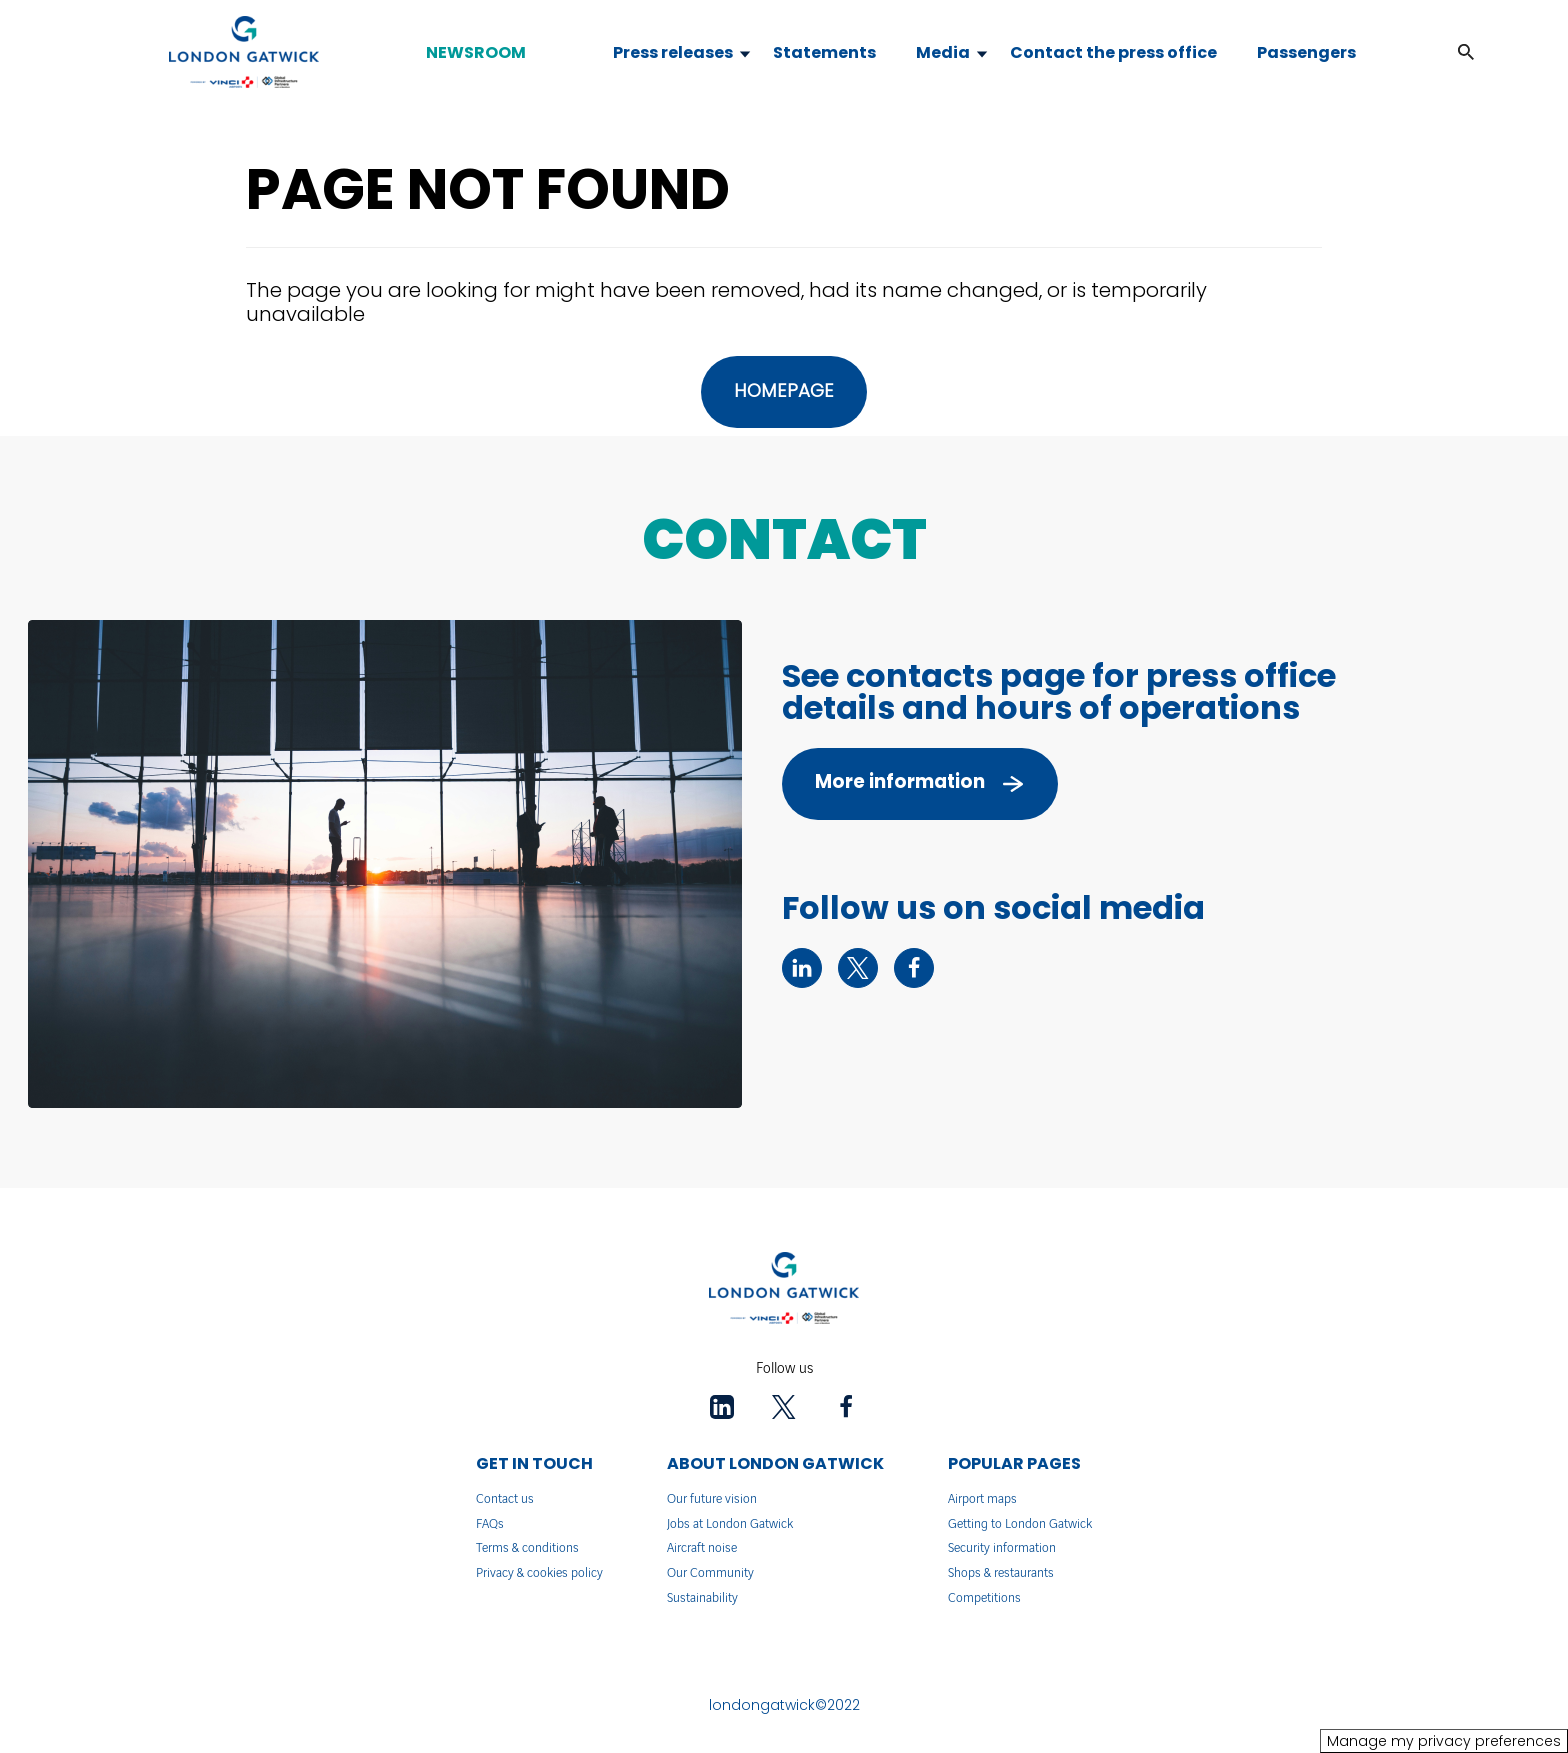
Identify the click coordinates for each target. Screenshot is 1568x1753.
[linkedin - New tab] (802, 968)
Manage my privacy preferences (1444, 1741)
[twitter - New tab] (858, 968)
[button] (1466, 52)
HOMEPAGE (784, 390)
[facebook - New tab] (914, 968)
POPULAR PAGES (1014, 1463)
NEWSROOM (476, 53)
